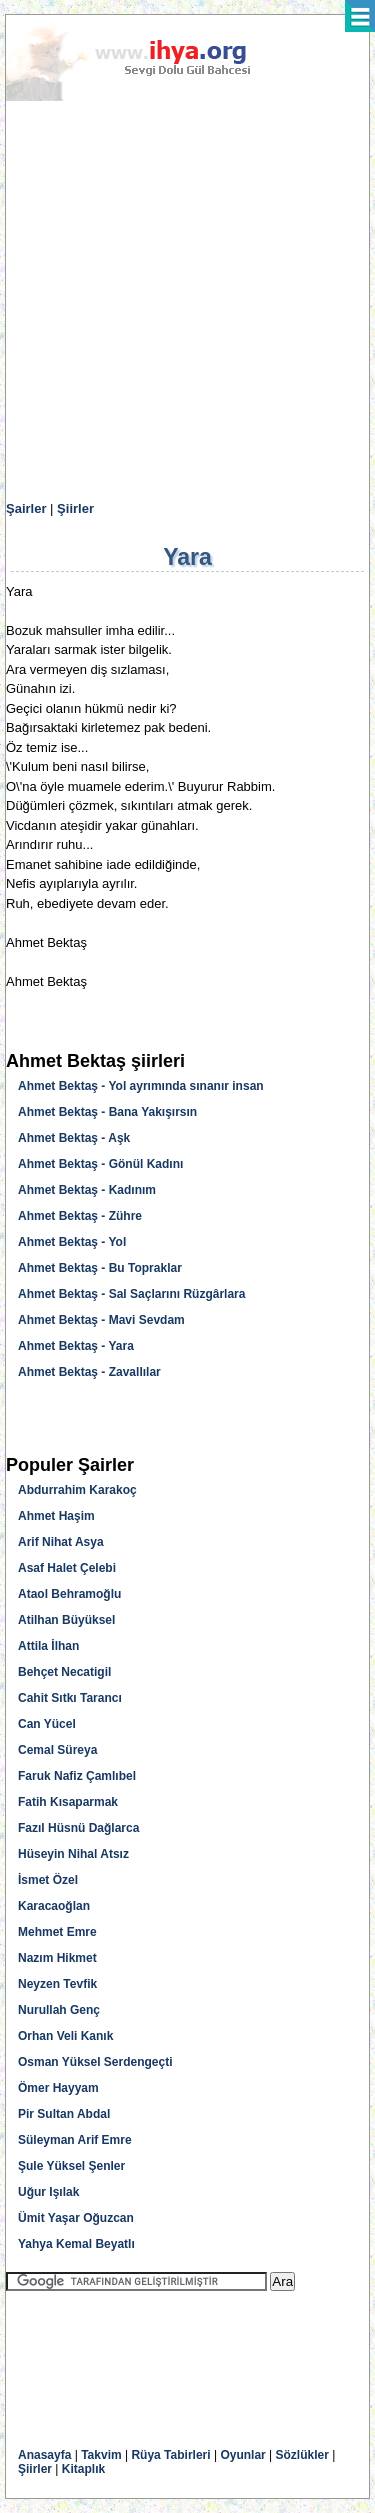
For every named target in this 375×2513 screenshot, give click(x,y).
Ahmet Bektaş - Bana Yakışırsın (107, 1112)
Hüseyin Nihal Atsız (73, 1854)
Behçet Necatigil (64, 1672)
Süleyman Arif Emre (75, 2140)
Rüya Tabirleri (170, 2455)
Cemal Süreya (57, 1750)
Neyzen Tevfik (57, 1984)
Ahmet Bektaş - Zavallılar (89, 1372)
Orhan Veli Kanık (65, 2036)
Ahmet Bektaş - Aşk (74, 1138)
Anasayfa (44, 2455)
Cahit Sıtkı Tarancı (70, 1698)
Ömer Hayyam (58, 2088)
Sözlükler (302, 2455)
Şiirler (75, 508)
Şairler (26, 508)
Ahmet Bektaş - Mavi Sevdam (101, 1320)
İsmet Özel (48, 1880)
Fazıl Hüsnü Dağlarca (78, 1828)
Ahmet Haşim (56, 1516)
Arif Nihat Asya (61, 1542)
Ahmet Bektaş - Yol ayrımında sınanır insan (141, 1086)
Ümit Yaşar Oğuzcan (76, 2218)
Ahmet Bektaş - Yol (72, 1242)
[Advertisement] (187, 301)
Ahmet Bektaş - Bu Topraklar (100, 1268)
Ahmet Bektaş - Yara (76, 1346)
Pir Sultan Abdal (64, 2114)
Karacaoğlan (54, 1906)
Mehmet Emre (57, 1932)
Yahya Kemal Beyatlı (76, 2244)
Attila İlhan (48, 1646)
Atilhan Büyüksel (66, 1620)
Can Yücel (47, 1724)
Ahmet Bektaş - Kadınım (87, 1190)
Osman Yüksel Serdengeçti (95, 2062)
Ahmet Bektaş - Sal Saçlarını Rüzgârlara (131, 1294)
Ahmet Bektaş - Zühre (80, 1216)
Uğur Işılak (48, 2192)
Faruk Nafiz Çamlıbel (77, 1776)
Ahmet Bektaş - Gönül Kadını (100, 1164)
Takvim (101, 2455)
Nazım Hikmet (57, 1958)
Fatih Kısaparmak (68, 1802)
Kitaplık (83, 2469)
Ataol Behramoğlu (69, 1594)
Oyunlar (242, 2455)
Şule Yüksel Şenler (71, 2166)
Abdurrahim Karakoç (77, 1490)
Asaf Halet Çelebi (67, 1568)
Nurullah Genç (59, 2010)
